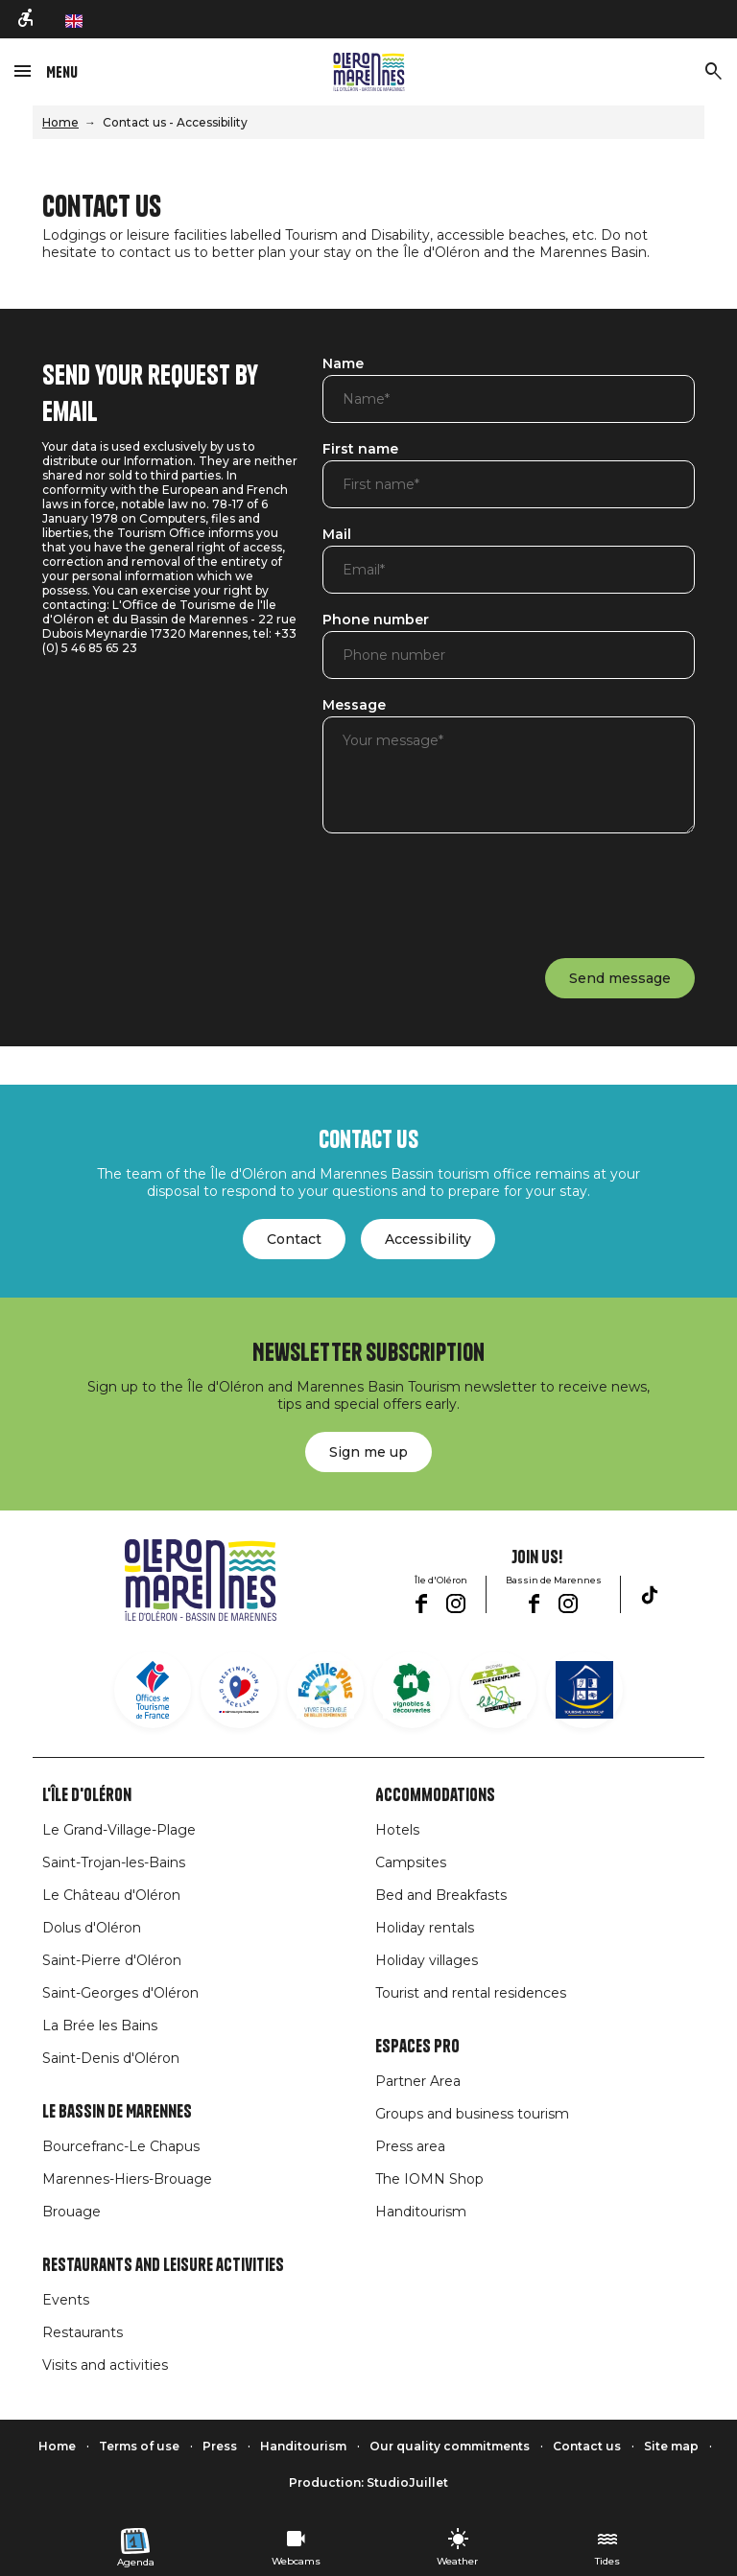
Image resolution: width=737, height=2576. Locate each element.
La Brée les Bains (99, 2025)
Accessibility (428, 1239)
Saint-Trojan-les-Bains (113, 1862)
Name (343, 364)
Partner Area (418, 2081)
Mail (336, 535)
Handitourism (420, 2211)
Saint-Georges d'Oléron (120, 1993)
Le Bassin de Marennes (117, 2111)
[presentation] (468, 892)
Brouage (71, 2211)
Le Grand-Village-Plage (119, 1830)
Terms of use (139, 2446)
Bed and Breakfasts (441, 1895)
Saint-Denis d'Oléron (110, 2058)
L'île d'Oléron (86, 1795)
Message (354, 706)
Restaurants (82, 2332)
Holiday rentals (424, 1927)
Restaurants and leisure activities (163, 2265)
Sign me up (368, 1452)
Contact (294, 1239)
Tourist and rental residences (470, 1993)
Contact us (587, 2446)
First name (360, 449)
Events (65, 2300)
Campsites (410, 1862)
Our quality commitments (449, 2446)
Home (60, 122)
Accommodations (435, 1795)
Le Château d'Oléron (111, 1895)
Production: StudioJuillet (368, 2482)
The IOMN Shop (429, 2179)
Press (219, 2446)
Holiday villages (426, 1960)
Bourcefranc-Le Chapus (121, 2146)
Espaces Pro (417, 2046)
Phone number (375, 620)
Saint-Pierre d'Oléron (111, 1960)
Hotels (397, 1830)
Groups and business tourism (472, 2113)
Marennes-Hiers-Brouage (127, 2179)
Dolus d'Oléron (91, 1927)
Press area (410, 2146)
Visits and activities (105, 2365)
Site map (671, 2446)
